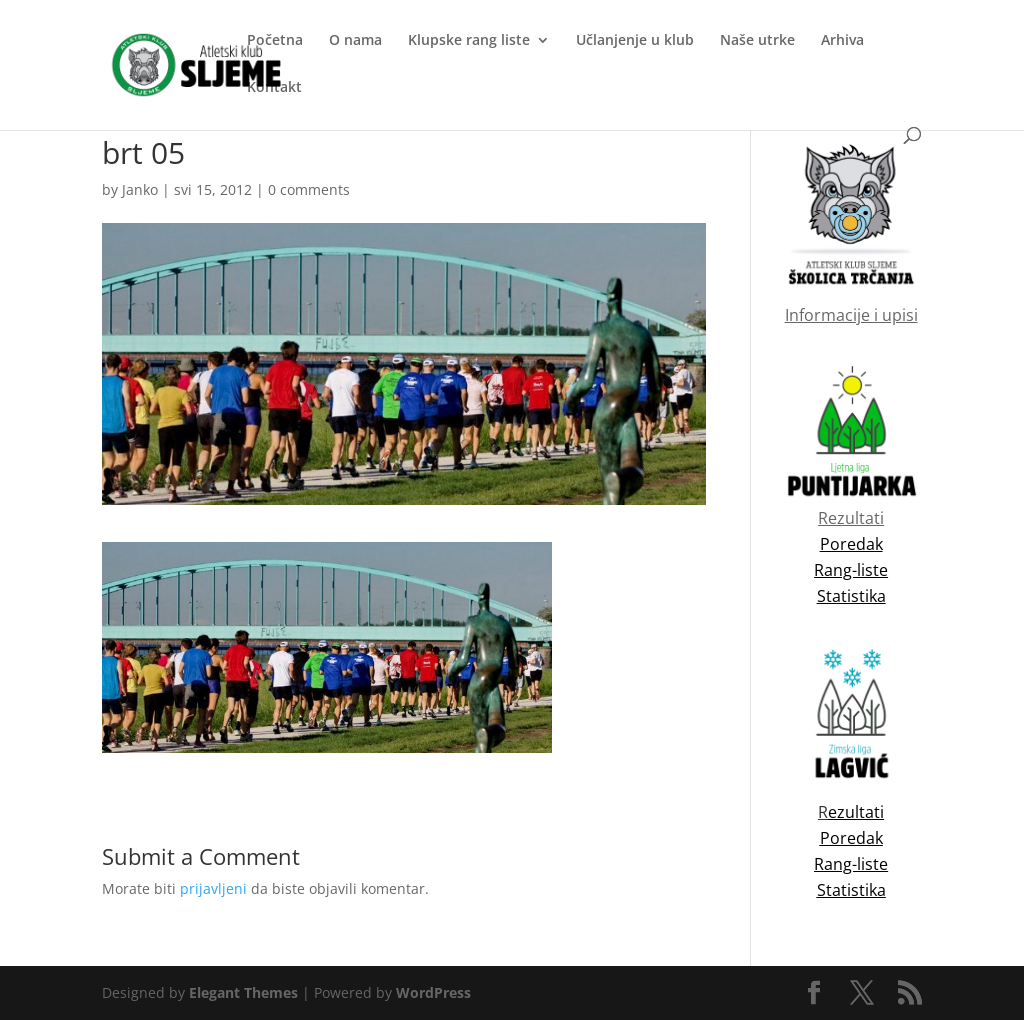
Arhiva (842, 41)
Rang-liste (851, 864)
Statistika (851, 890)
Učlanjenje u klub (635, 41)
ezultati (856, 812)
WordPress (433, 992)
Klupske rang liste (469, 41)
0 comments (309, 189)
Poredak (851, 838)
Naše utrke (757, 41)
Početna (275, 41)
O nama (355, 41)
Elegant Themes (243, 992)
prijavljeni (213, 888)
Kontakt (274, 88)
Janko (140, 189)
